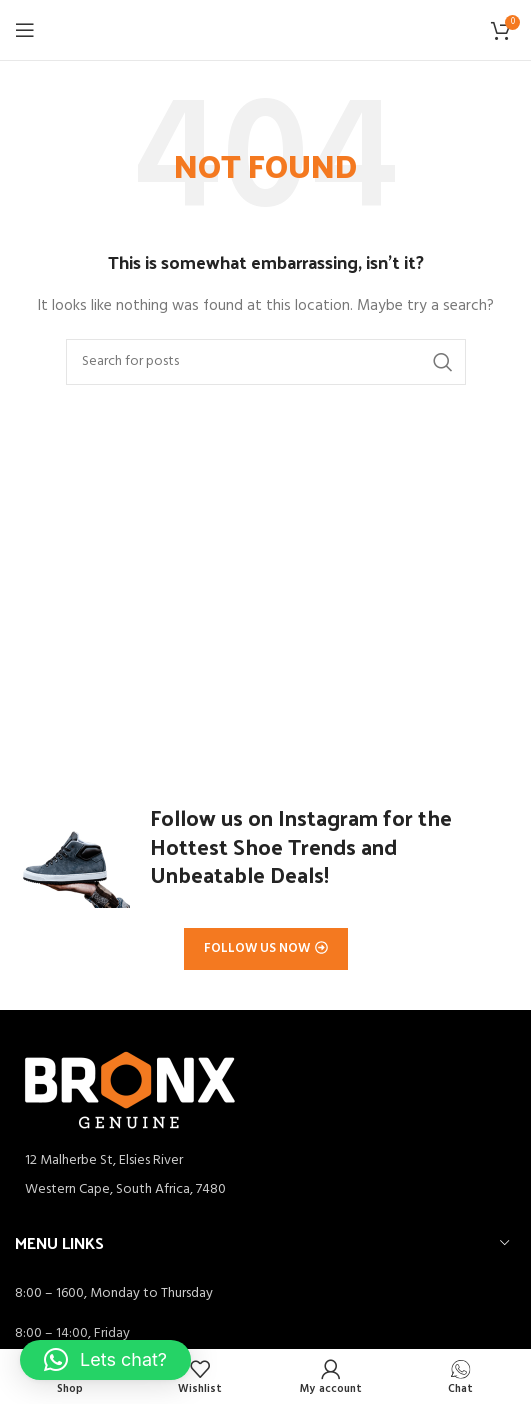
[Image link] (130, 1090)
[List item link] (265, 1190)
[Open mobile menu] (25, 30)
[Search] (266, 362)
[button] (105, 1360)
